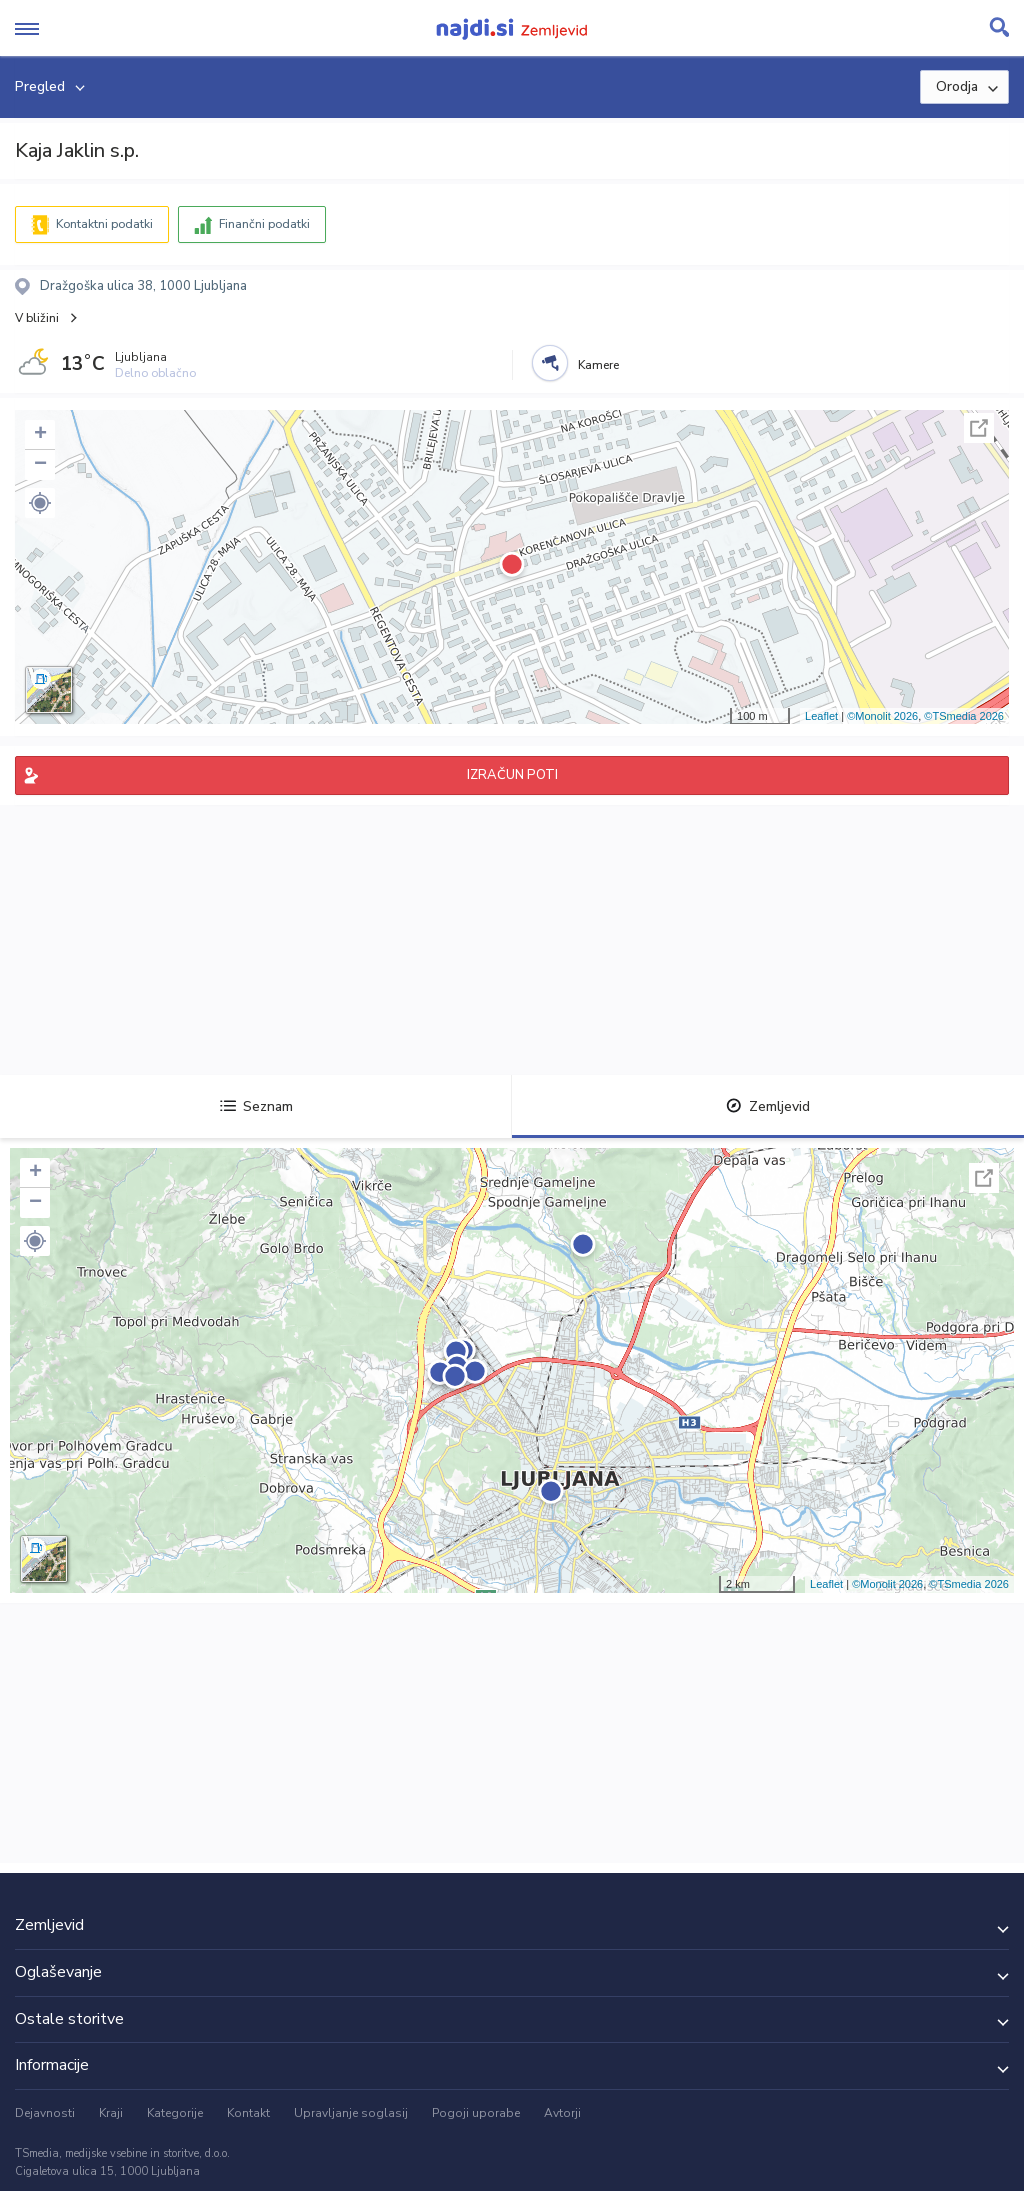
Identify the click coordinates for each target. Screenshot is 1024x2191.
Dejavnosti (45, 2113)
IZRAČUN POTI (512, 775)
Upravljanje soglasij (351, 2113)
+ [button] (40, 435)
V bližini (37, 318)
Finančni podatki (264, 224)
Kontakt (248, 2113)
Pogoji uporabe (476, 2113)
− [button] (40, 465)
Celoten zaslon (979, 428)
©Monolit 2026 (882, 716)
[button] (40, 503)
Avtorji (562, 2113)
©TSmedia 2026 (964, 716)
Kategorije (175, 2113)
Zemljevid (768, 1106)
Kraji (111, 2113)
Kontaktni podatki (104, 224)
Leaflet (821, 716)
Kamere (598, 365)
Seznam (256, 1106)
